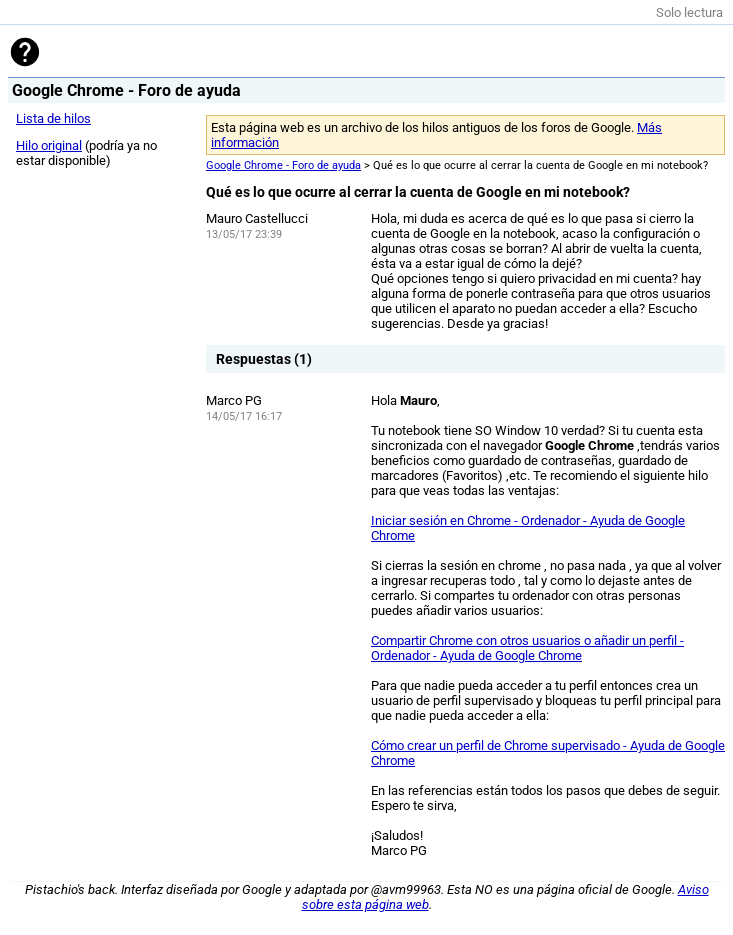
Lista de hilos (53, 118)
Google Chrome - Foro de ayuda (283, 165)
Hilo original (49, 145)
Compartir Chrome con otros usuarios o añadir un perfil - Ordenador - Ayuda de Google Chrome (527, 648)
